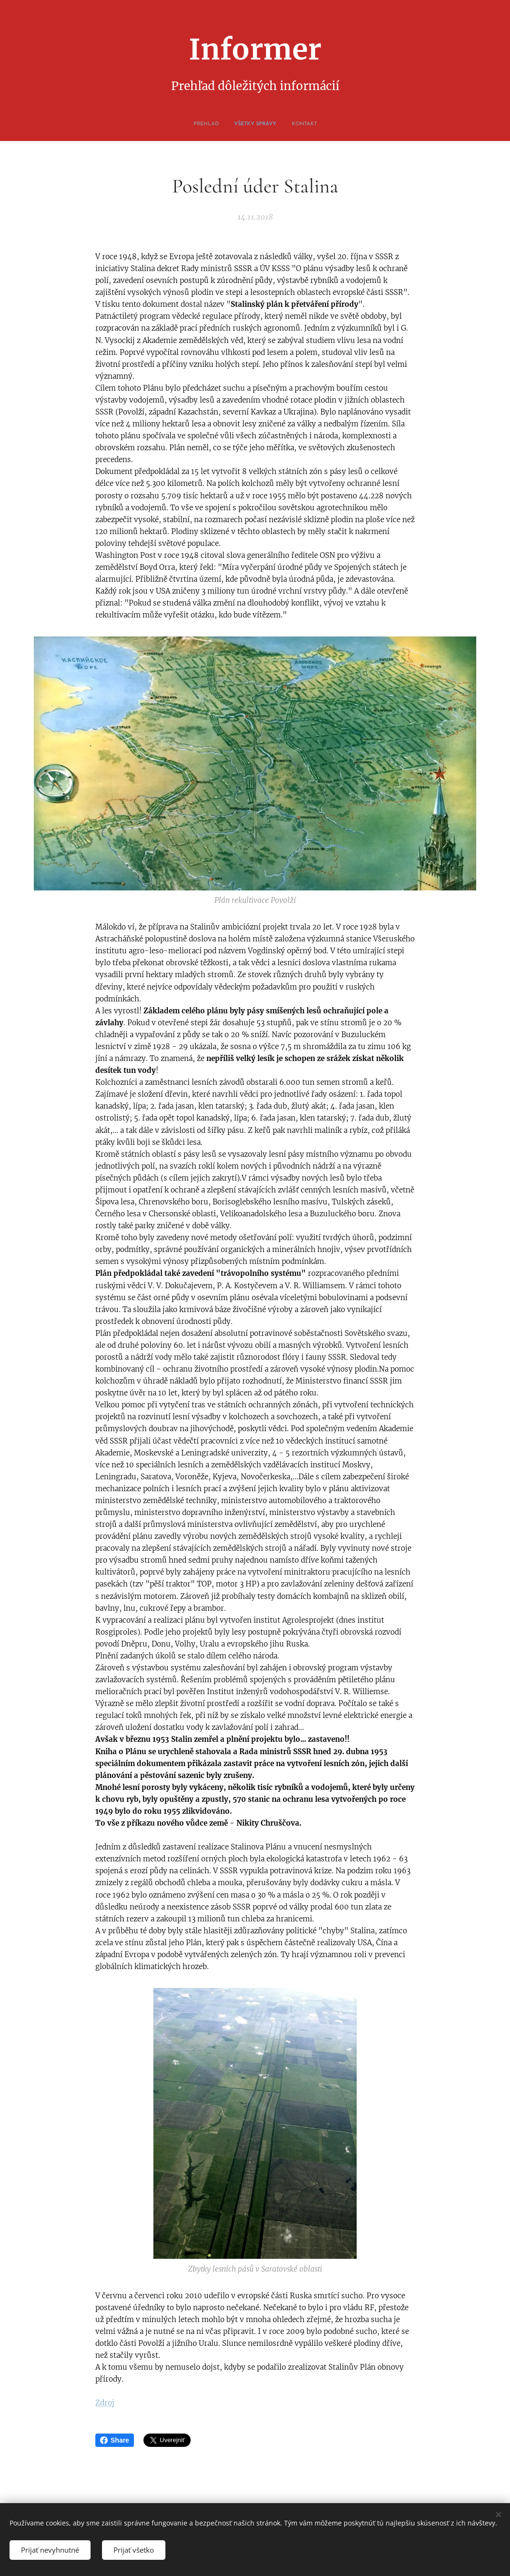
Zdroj (104, 2402)
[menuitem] (243, 124)
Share (114, 2440)
